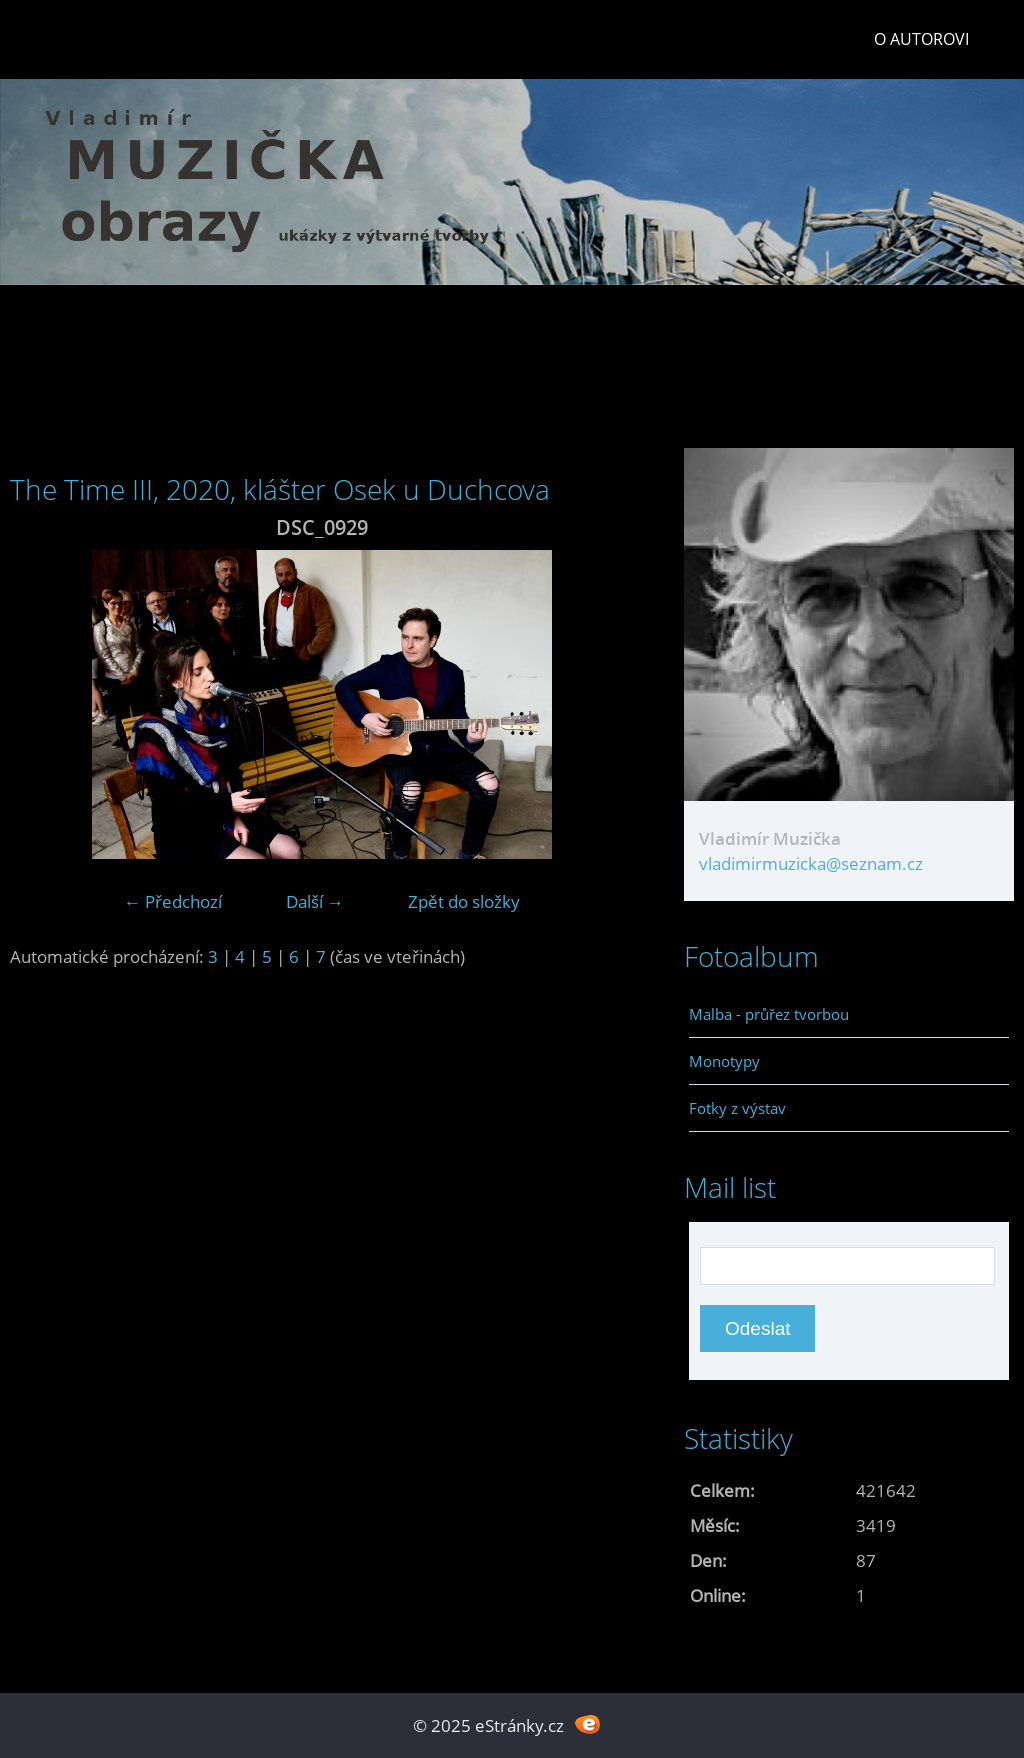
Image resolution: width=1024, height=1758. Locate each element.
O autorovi (921, 39)
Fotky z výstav (737, 1108)
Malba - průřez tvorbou (769, 1014)
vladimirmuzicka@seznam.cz (811, 863)
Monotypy (724, 1061)
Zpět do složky (464, 901)
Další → (315, 901)
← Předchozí (173, 901)
